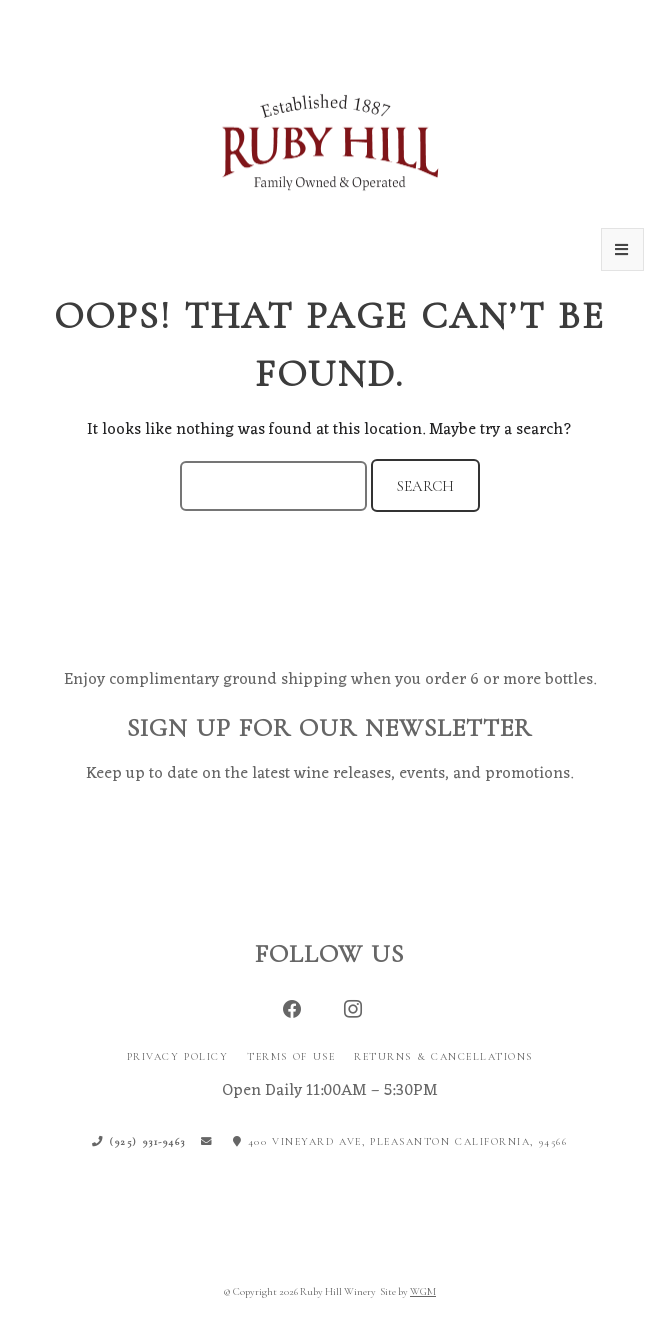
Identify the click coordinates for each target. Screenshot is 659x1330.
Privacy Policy (178, 1056)
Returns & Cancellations (443, 1056)
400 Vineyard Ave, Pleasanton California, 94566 (400, 1141)
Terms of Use (291, 1056)
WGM (423, 1291)
